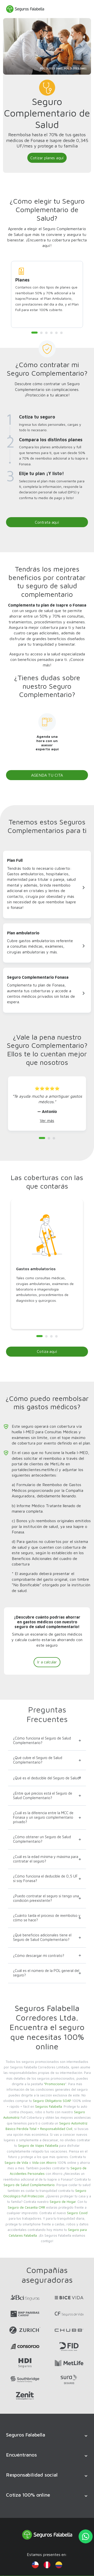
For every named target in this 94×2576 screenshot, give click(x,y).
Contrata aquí (47, 522)
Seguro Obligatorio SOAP (52, 2101)
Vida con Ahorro (44, 2163)
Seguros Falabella (48, 2106)
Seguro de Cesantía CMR (26, 2207)
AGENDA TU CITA (47, 775)
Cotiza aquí (47, 1351)
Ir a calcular (47, 1662)
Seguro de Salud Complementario (29, 2185)
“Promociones (54, 2084)
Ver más (47, 1120)
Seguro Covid (77, 2213)
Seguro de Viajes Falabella (38, 2145)
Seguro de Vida (16, 2163)
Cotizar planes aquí (47, 158)
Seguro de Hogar (63, 2202)
